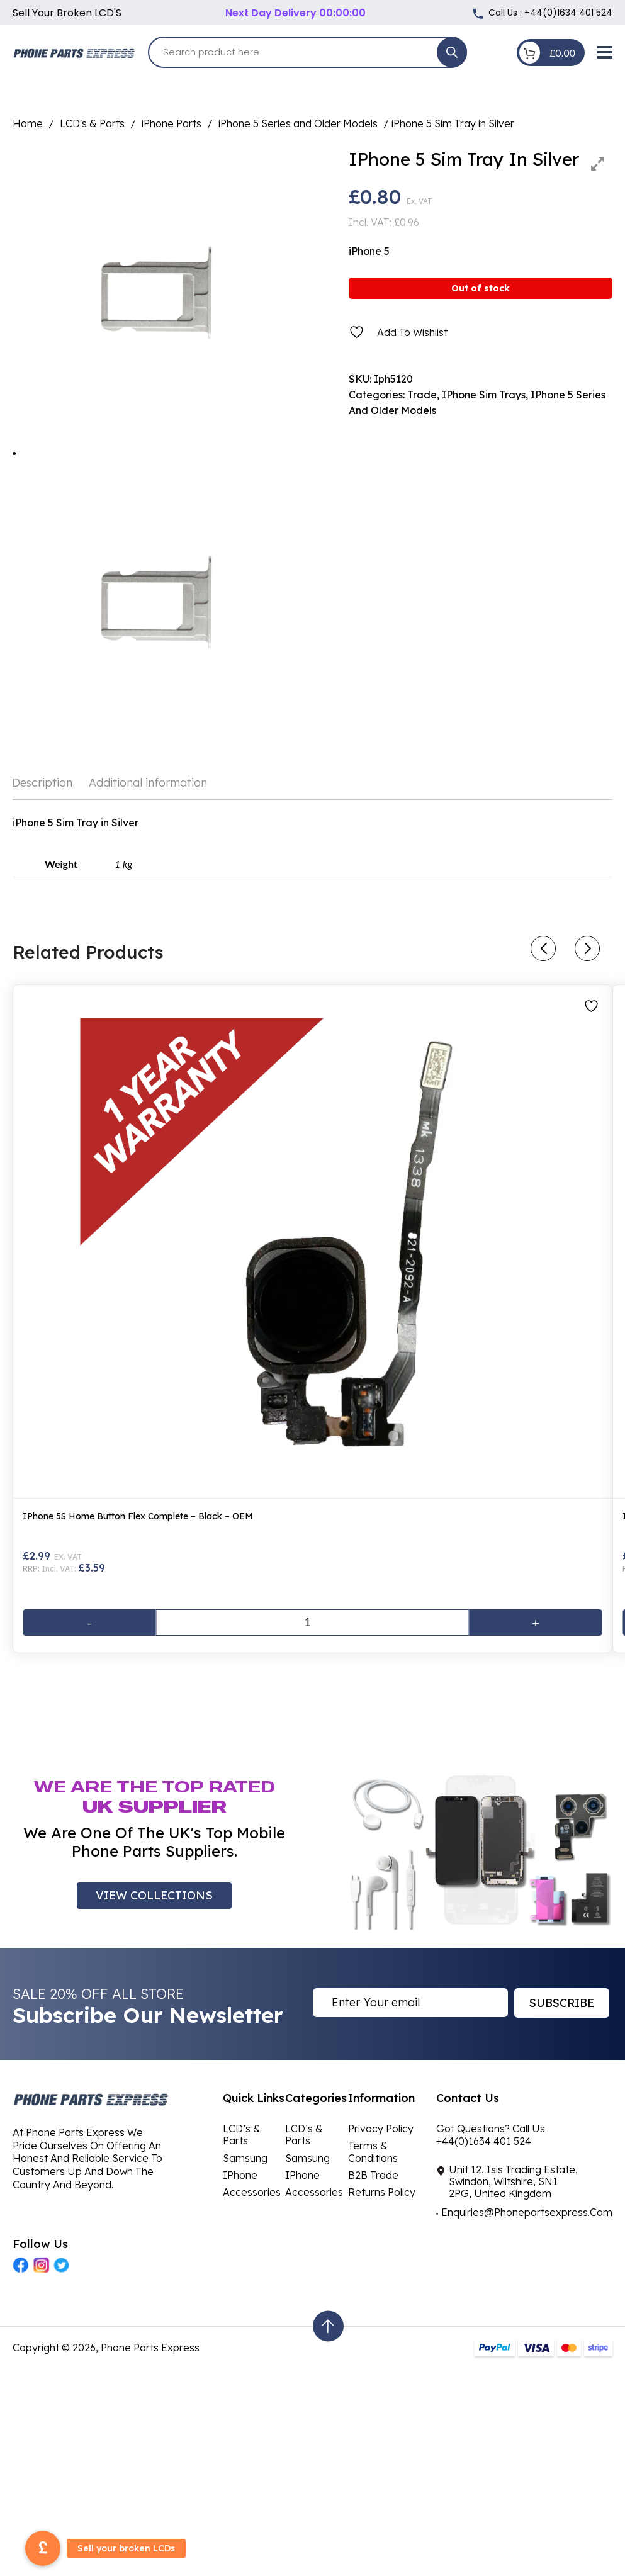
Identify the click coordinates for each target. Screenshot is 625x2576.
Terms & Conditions (373, 2151)
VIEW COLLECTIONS (154, 1895)
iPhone (240, 2175)
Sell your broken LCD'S (67, 13)
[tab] (45, 783)
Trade (422, 394)
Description (42, 782)
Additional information (148, 782)
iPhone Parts (171, 123)
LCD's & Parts (92, 123)
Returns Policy (381, 2192)
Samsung (245, 2158)
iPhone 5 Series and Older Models (298, 123)
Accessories (252, 2192)
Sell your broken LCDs (126, 2548)
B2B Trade (373, 2175)
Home (28, 123)
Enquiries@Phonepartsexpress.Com (526, 2212)
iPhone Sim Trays (484, 394)
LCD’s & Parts (242, 2134)
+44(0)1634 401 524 (568, 12)
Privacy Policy (381, 2128)
